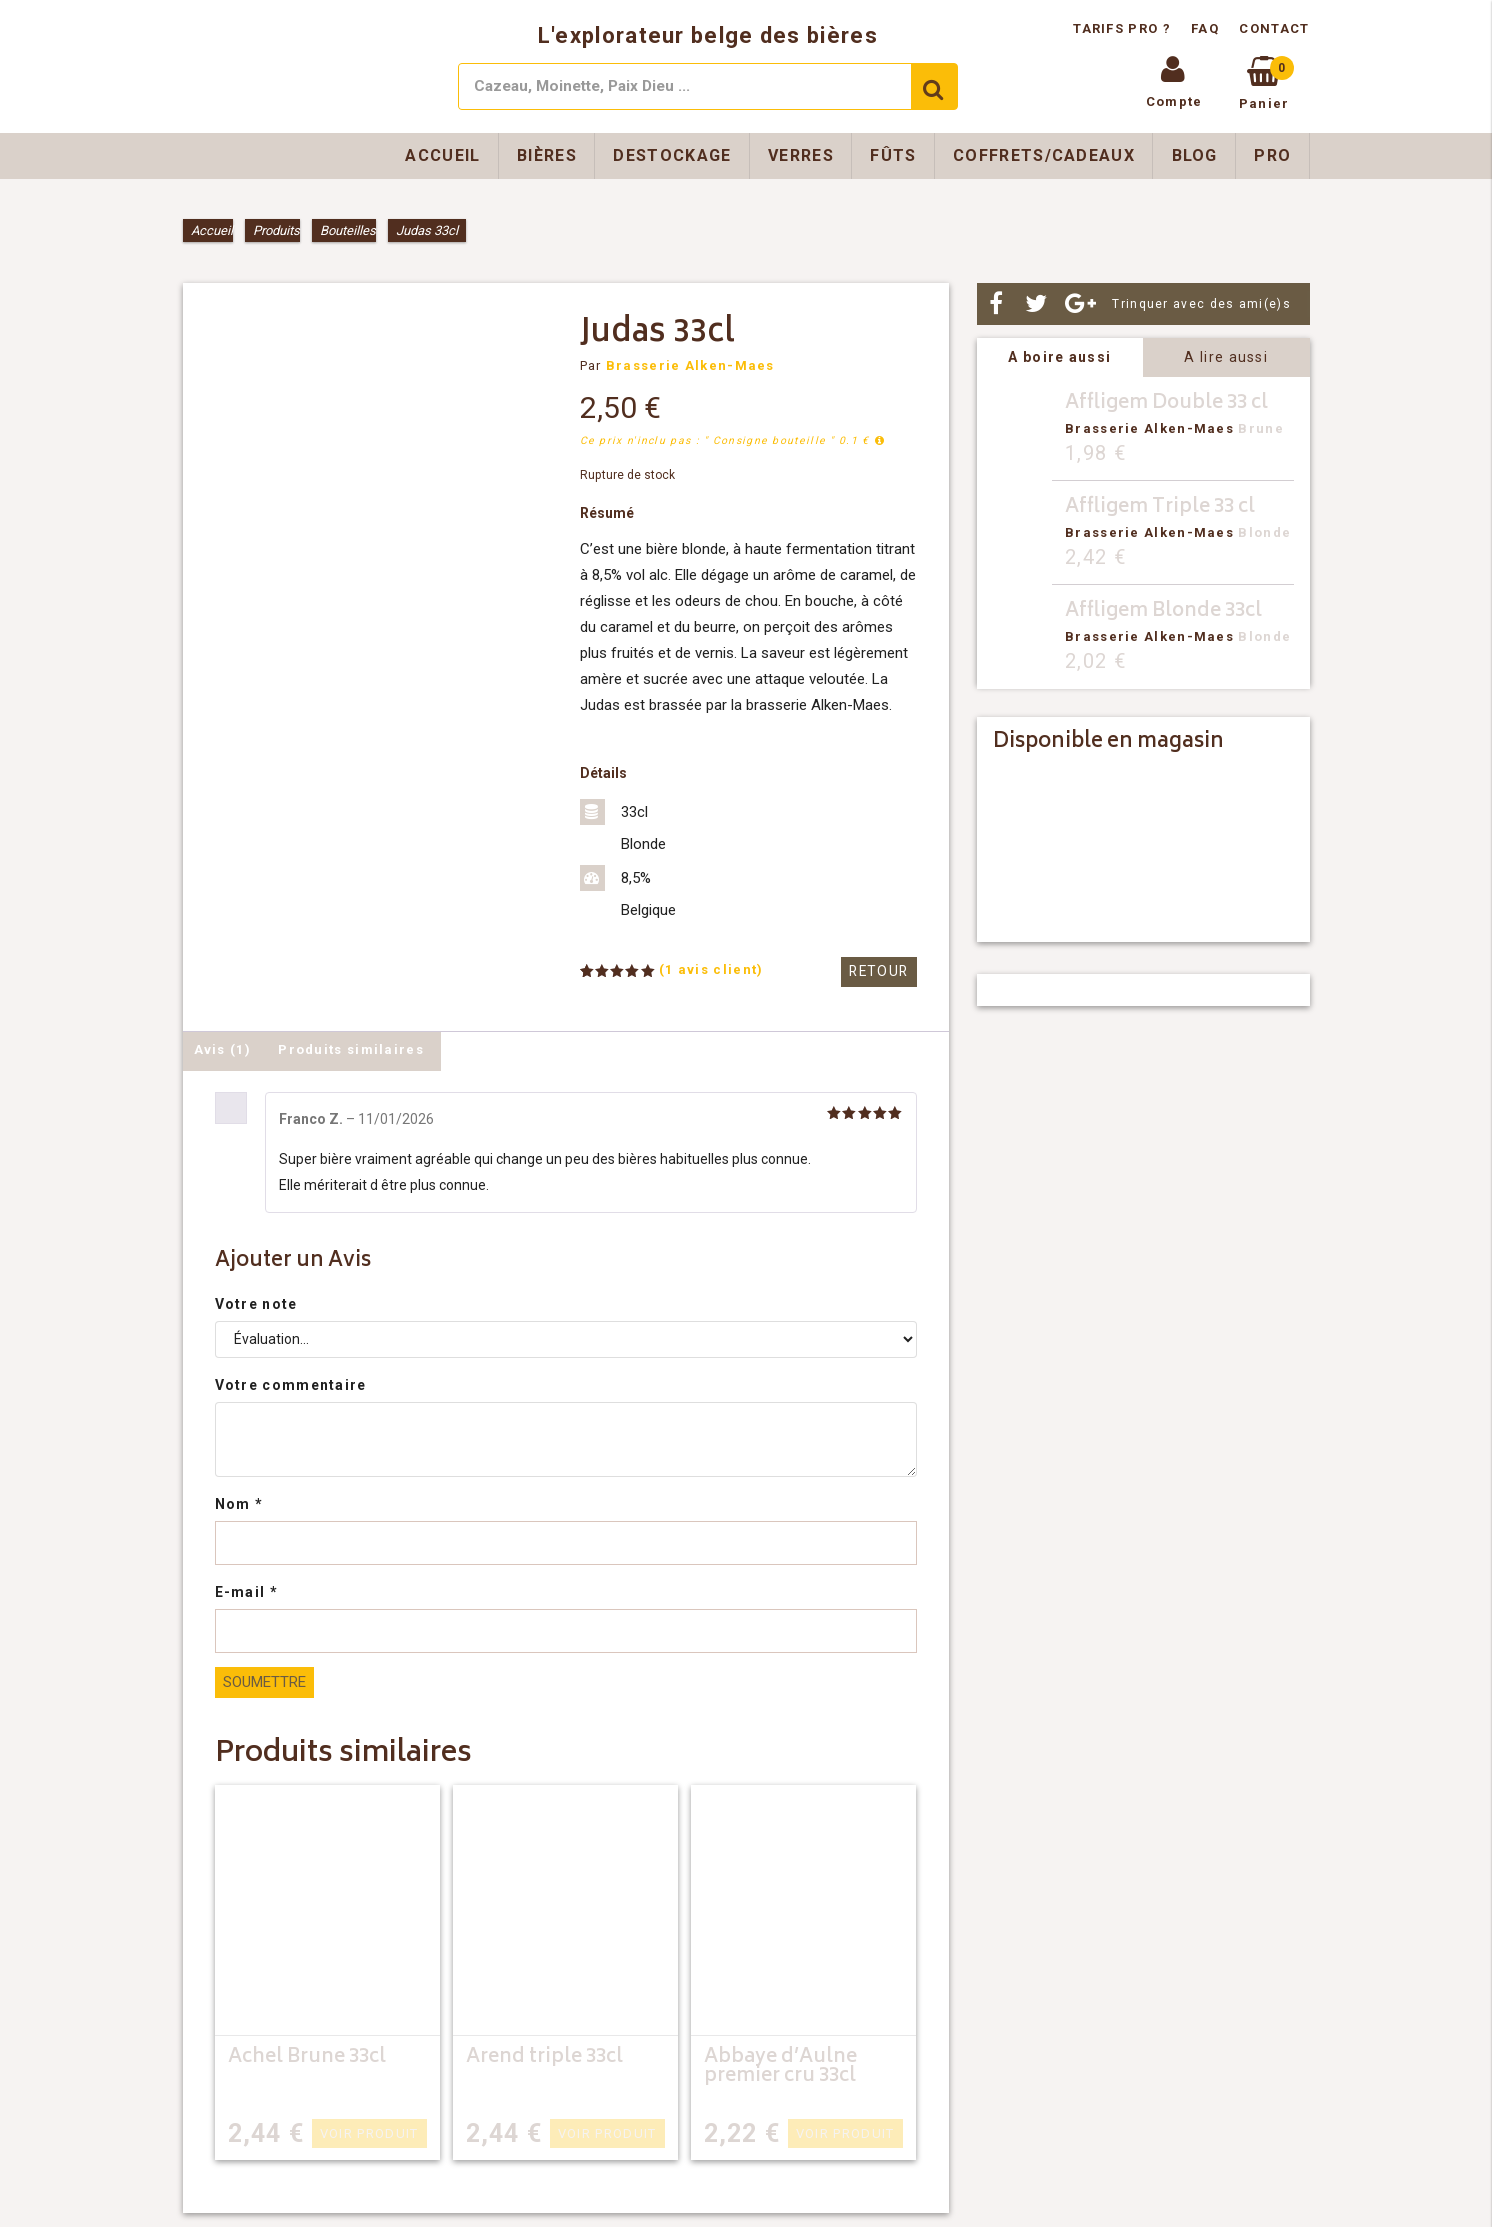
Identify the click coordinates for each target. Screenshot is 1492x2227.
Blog (1195, 155)
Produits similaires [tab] (351, 1049)
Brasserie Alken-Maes (690, 365)
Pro (1272, 155)
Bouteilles (348, 230)
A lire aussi (1226, 357)
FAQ (1205, 28)
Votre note (256, 1304)
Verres (801, 155)
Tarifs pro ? (1124, 28)
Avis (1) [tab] (222, 1049)
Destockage (672, 155)
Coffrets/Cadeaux (1044, 155)
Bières (547, 155)
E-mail (246, 1592)
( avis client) (711, 969)
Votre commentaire (291, 1385)
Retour (881, 971)
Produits (276, 230)
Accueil (442, 155)
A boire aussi (1059, 357)
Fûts (893, 155)
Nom (239, 1504)
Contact (1274, 28)
